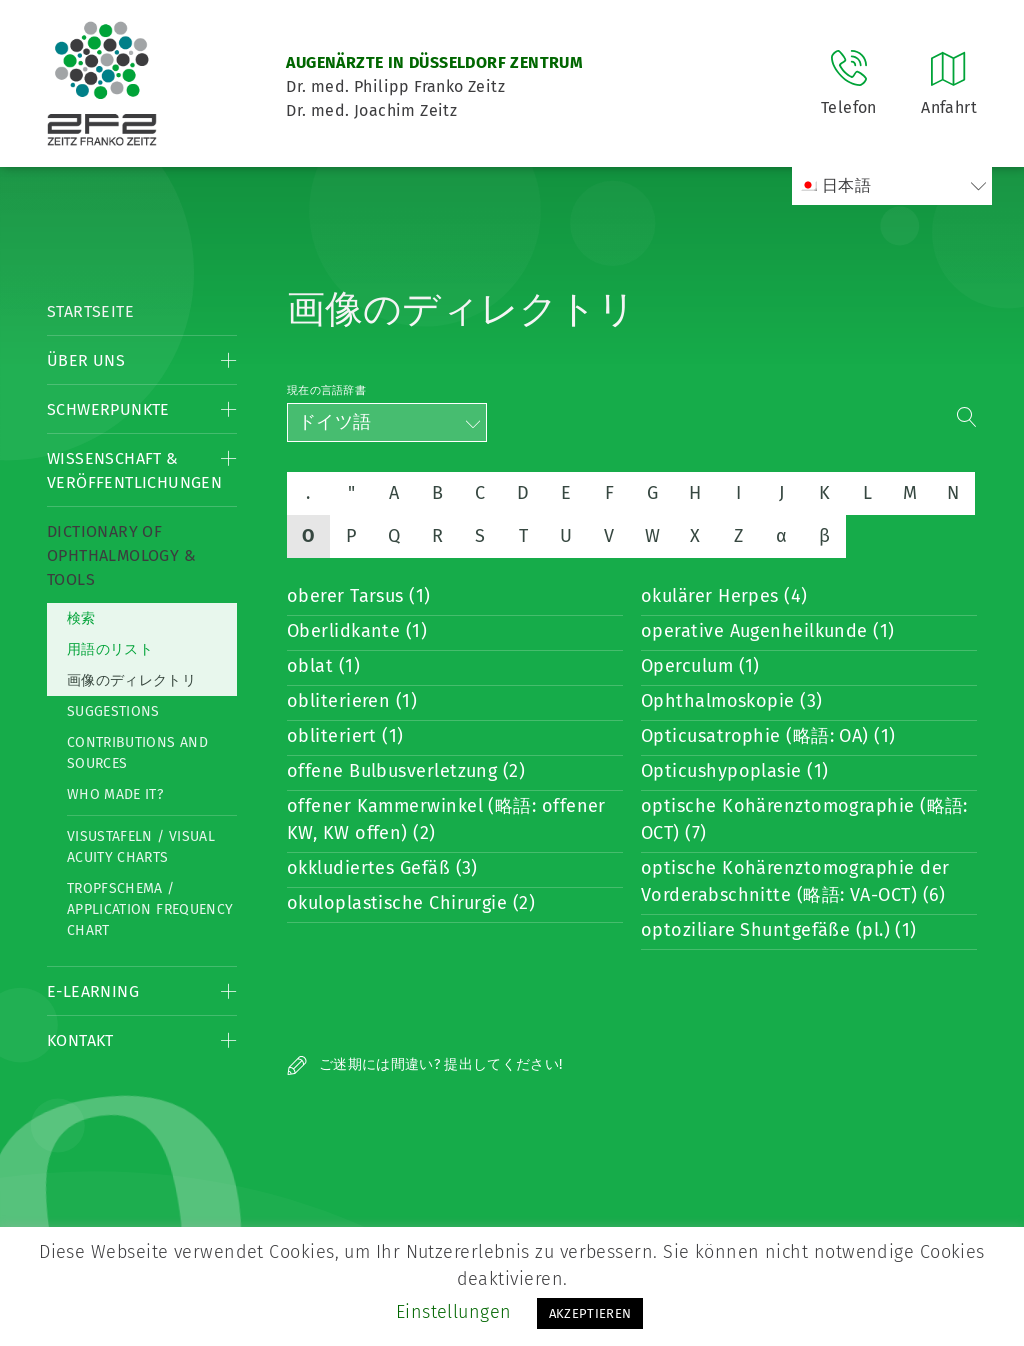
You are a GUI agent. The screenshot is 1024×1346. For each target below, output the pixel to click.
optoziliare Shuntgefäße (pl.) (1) (779, 930)
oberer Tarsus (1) (359, 596)
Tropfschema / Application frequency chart (150, 909)
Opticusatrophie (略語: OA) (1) (768, 736)
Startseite (90, 311)
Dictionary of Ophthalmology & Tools (121, 555)
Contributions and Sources (137, 753)
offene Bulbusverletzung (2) (406, 771)
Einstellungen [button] (454, 1312)
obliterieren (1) (352, 701)
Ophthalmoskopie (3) (732, 701)
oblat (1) (323, 666)
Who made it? (115, 794)
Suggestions (113, 711)
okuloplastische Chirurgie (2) (411, 903)
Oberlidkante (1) (357, 631)
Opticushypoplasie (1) (734, 771)
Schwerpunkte (108, 409)
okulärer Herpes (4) (724, 596)
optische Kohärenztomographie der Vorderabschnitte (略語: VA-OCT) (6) (795, 881)
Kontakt (80, 1040)
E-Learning (93, 991)
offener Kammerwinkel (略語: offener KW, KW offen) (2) (446, 819)
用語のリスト (110, 649)
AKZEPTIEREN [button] (590, 1313)
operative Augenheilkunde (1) (768, 631)
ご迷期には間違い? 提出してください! (425, 1064)
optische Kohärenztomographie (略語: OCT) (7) (804, 819)
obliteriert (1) (345, 736)
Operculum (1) (700, 666)
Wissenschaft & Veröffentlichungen (134, 470)
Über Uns (86, 360)
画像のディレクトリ (131, 680)
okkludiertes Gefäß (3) (382, 868)
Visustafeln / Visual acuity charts (141, 847)
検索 (81, 618)
